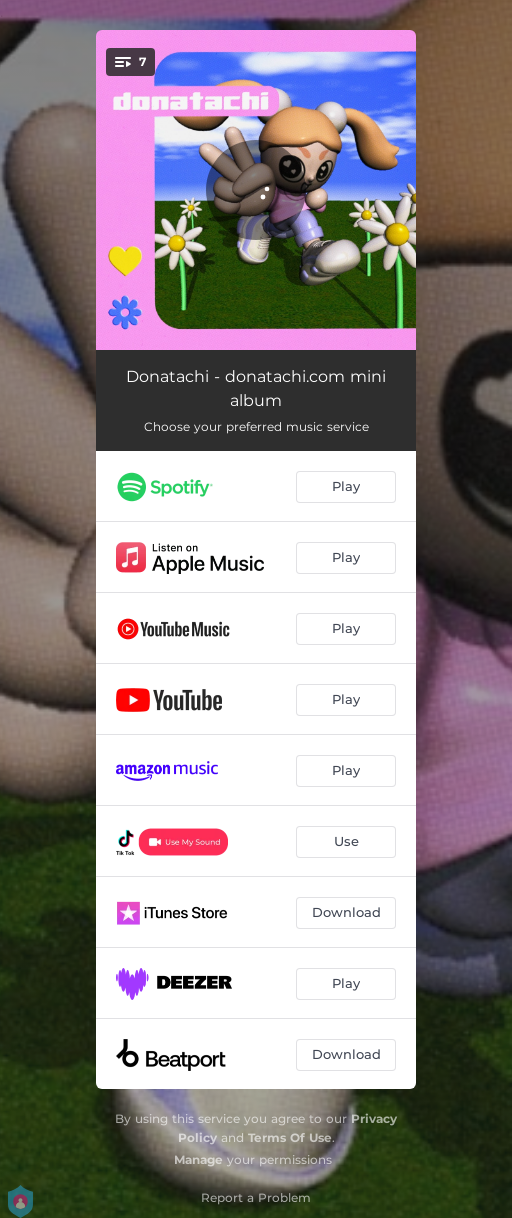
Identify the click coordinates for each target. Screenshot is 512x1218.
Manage (198, 1159)
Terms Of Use (290, 1137)
